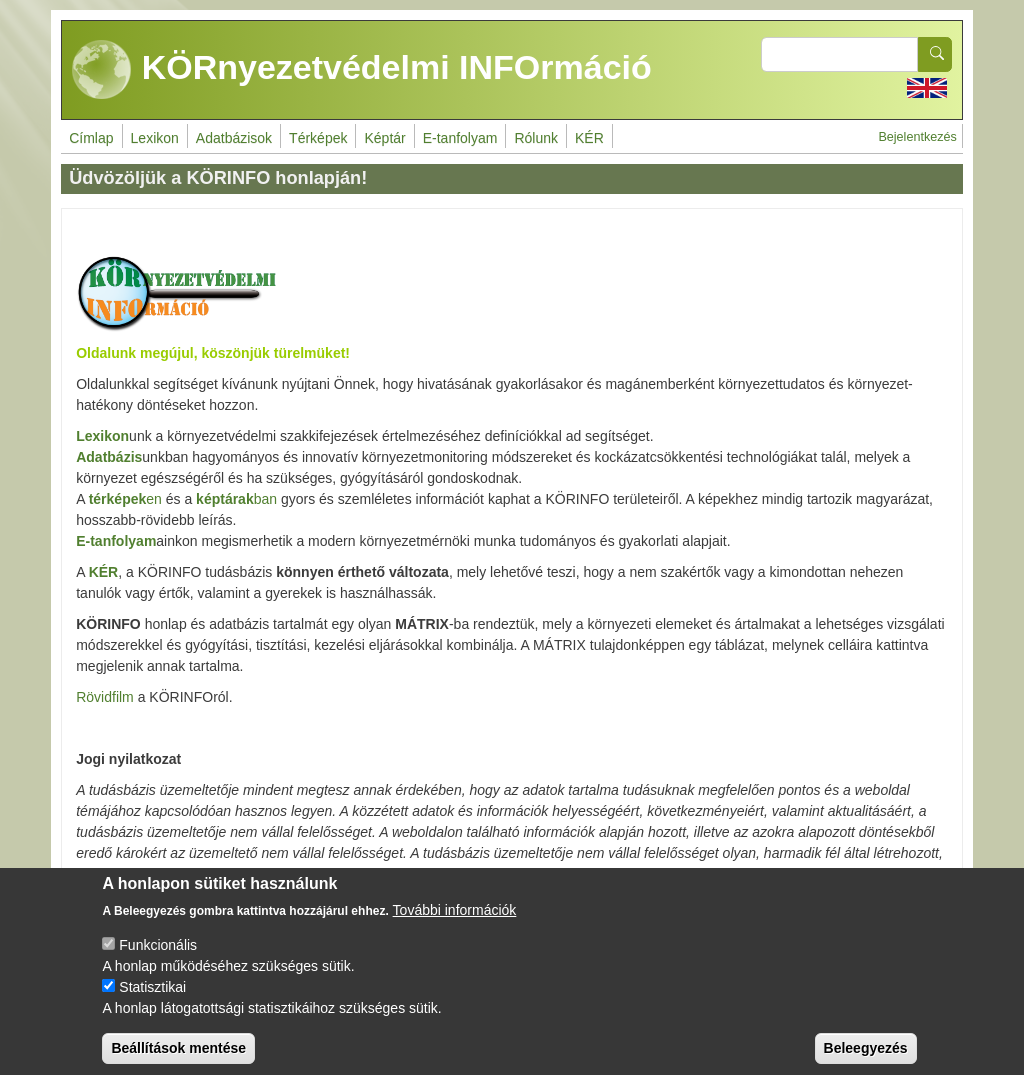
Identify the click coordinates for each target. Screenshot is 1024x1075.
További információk (455, 926)
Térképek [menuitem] (318, 138)
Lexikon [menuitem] (155, 138)
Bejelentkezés (917, 137)
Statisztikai (152, 1003)
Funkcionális (158, 961)
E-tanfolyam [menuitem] (460, 138)
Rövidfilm (105, 697)
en (125, 499)
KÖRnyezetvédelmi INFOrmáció (362, 70)
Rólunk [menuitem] (536, 138)
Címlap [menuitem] (91, 138)
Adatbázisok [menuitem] (234, 138)
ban (236, 499)
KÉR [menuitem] (589, 138)
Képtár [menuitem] (384, 138)
